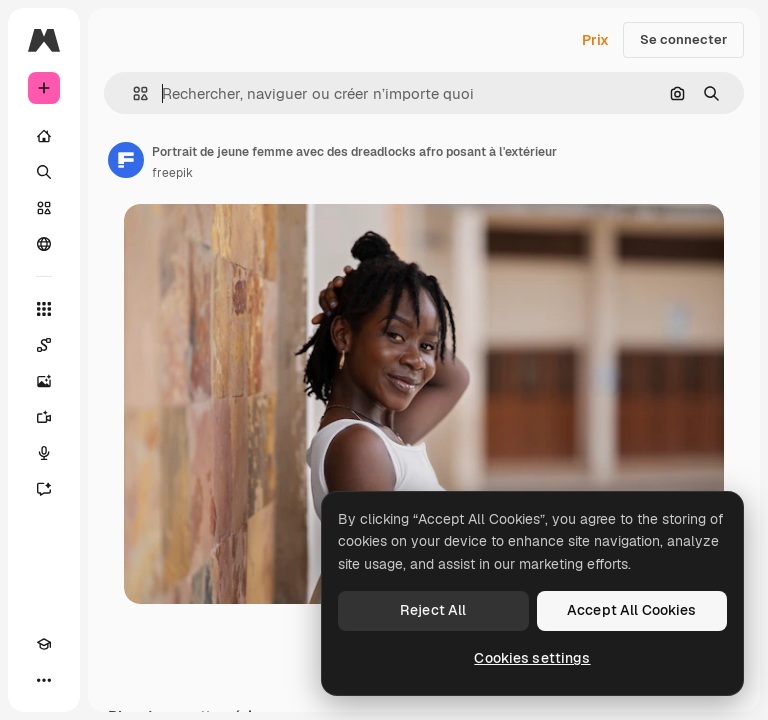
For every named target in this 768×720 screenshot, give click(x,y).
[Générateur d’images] (44, 381)
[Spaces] (44, 345)
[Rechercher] (44, 172)
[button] (132, 93)
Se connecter (683, 39)
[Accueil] (44, 136)
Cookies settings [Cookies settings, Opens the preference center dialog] (532, 658)
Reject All (433, 610)
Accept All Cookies (632, 610)
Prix (595, 40)
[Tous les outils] (44, 309)
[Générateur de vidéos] (44, 417)
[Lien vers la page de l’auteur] (126, 160)
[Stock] (44, 208)
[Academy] (44, 644)
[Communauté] (44, 244)
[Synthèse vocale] (44, 453)
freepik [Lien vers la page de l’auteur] (172, 173)
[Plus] (44, 680)
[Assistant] (44, 489)
